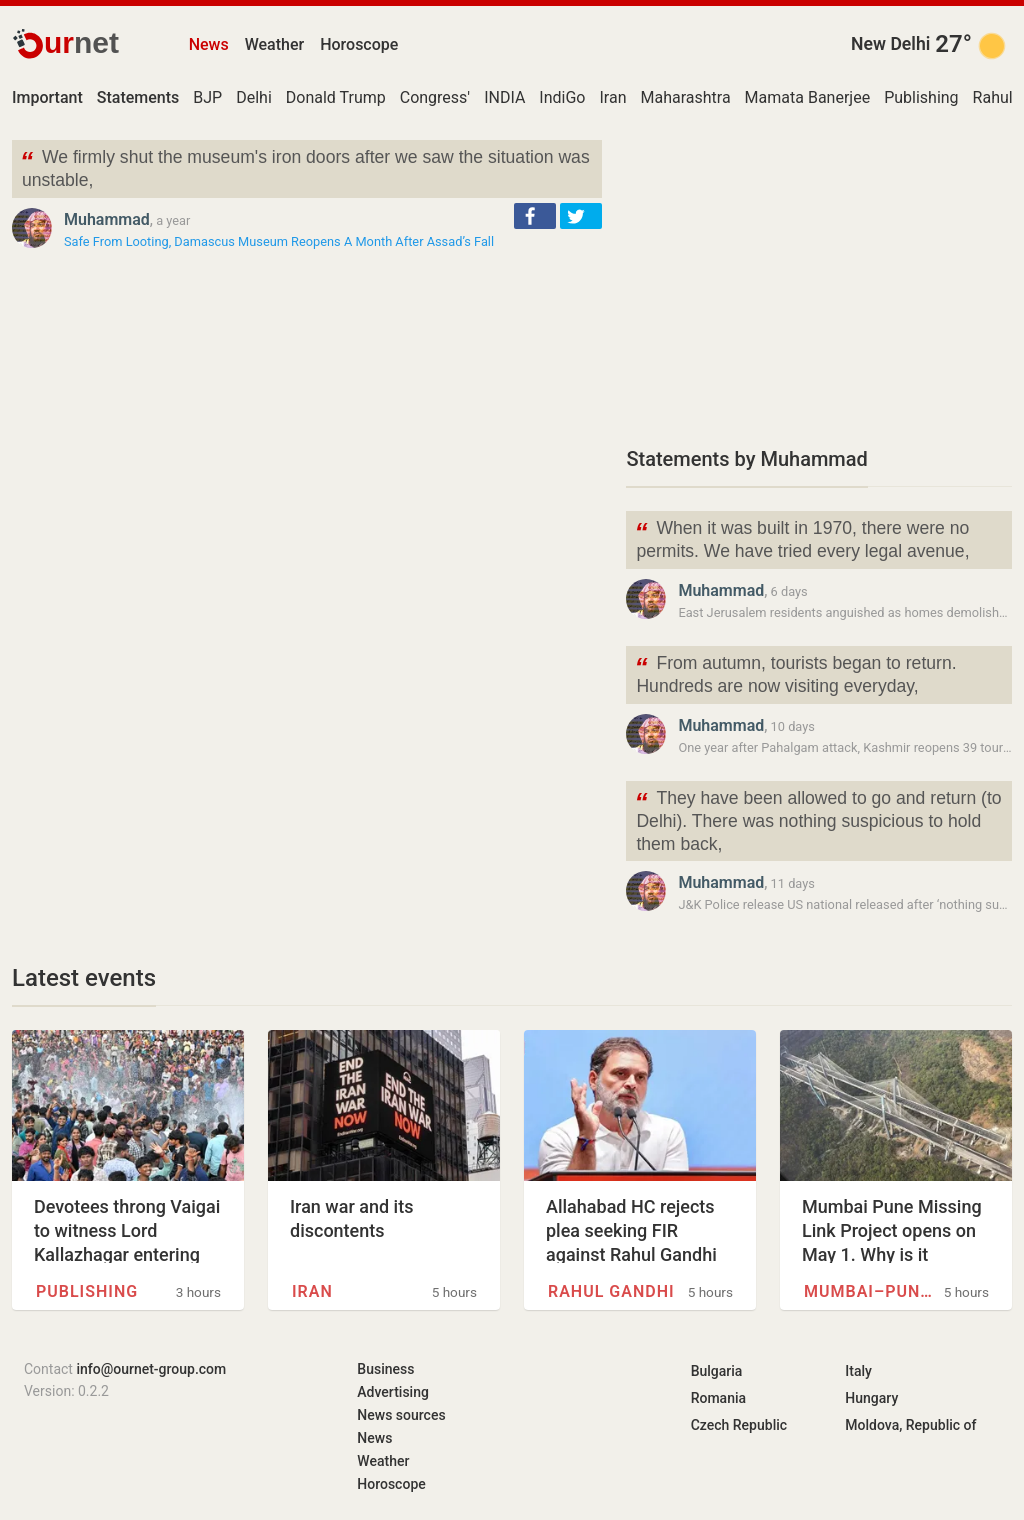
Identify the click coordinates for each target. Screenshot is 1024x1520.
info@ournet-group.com (151, 1369)
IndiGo (562, 97)
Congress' (435, 97)
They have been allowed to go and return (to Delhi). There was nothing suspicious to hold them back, (817, 819)
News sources (401, 1415)
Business (385, 1369)
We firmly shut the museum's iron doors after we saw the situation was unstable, (305, 167)
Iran (612, 97)
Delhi (254, 97)
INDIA (504, 97)
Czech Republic (739, 1425)
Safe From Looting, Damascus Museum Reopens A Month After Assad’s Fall (279, 241)
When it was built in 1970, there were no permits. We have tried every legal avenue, (801, 538)
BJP (207, 97)
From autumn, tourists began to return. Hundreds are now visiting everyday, (795, 673)
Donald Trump (336, 97)
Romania (718, 1398)
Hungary (871, 1398)
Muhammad (107, 219)
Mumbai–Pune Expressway (869, 1291)
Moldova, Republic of (910, 1425)
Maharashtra (685, 97)
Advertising (393, 1392)
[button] (535, 216)
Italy (858, 1371)
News (209, 44)
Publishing (921, 97)
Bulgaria (717, 1371)
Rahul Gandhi (611, 1291)
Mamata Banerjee (808, 97)
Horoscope (359, 44)
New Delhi (890, 44)
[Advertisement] (819, 280)
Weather (274, 44)
